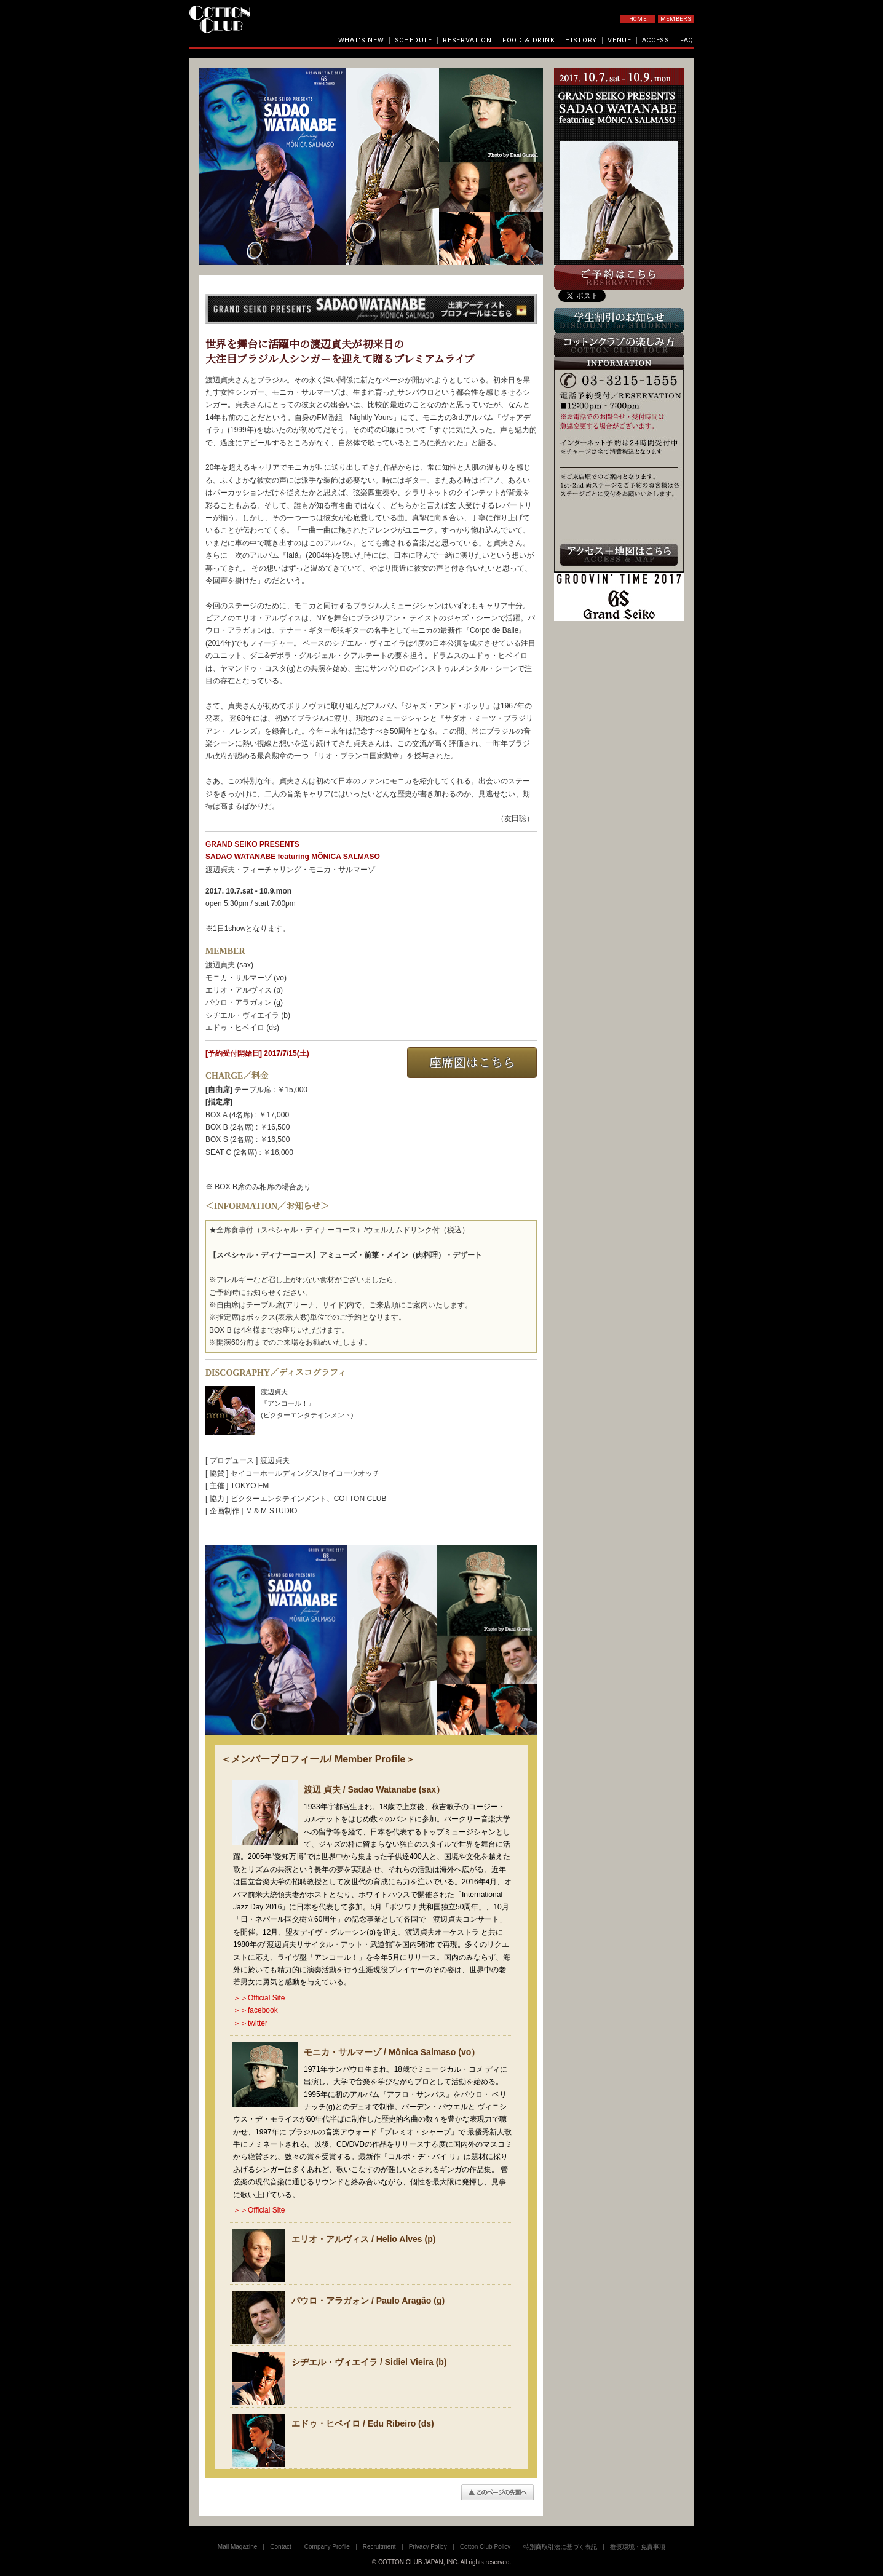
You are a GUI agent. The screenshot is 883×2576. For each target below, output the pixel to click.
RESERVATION (467, 40)
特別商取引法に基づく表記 (560, 2546)
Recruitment (379, 2546)
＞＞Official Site (259, 1998)
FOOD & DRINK (528, 40)
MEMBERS (676, 19)
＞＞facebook (255, 2010)
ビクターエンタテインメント (279, 1498)
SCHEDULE (414, 40)
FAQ (687, 40)
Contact (280, 2546)
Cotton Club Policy (485, 2546)
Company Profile (327, 2546)
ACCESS (656, 40)
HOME (638, 19)
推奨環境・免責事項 (637, 2546)
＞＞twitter (250, 2023)
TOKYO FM (250, 1485)
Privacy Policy (428, 2546)
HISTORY (581, 40)
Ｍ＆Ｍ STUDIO (271, 1511)
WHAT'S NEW (361, 40)
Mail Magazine (237, 2546)
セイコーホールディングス (275, 1473)
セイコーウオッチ (350, 1473)
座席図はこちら (472, 1062)
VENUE (620, 40)
